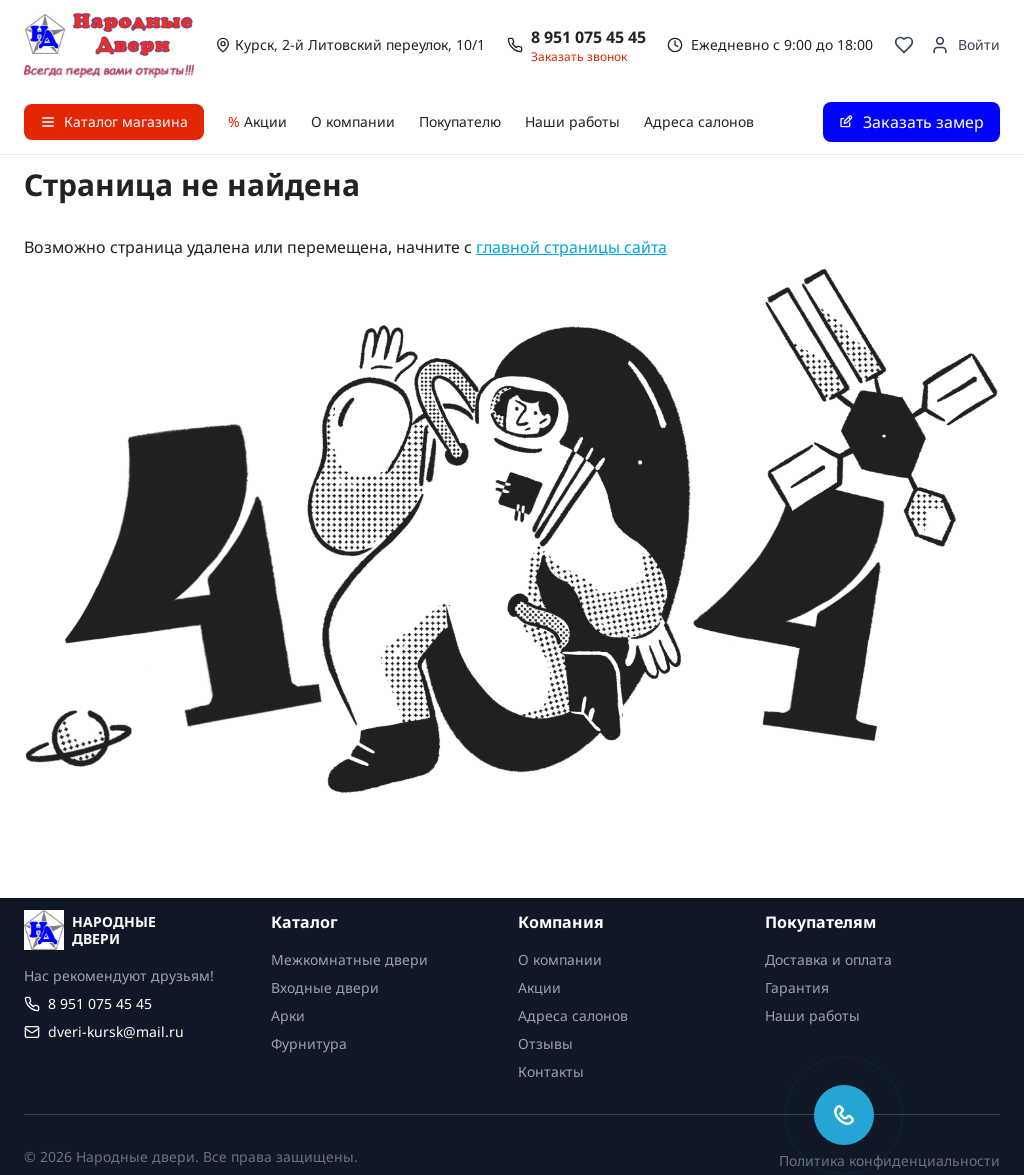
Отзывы (545, 1043)
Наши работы (572, 121)
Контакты (551, 1071)
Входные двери (325, 987)
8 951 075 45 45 (588, 37)
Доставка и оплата (828, 959)
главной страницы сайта (571, 247)
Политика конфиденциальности (889, 1160)
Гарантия (797, 987)
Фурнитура (309, 1043)
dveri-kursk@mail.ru (116, 1031)
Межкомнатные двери (349, 959)
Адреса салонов (699, 121)
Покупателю (460, 121)
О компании (353, 121)
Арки (288, 1015)
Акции (257, 121)
